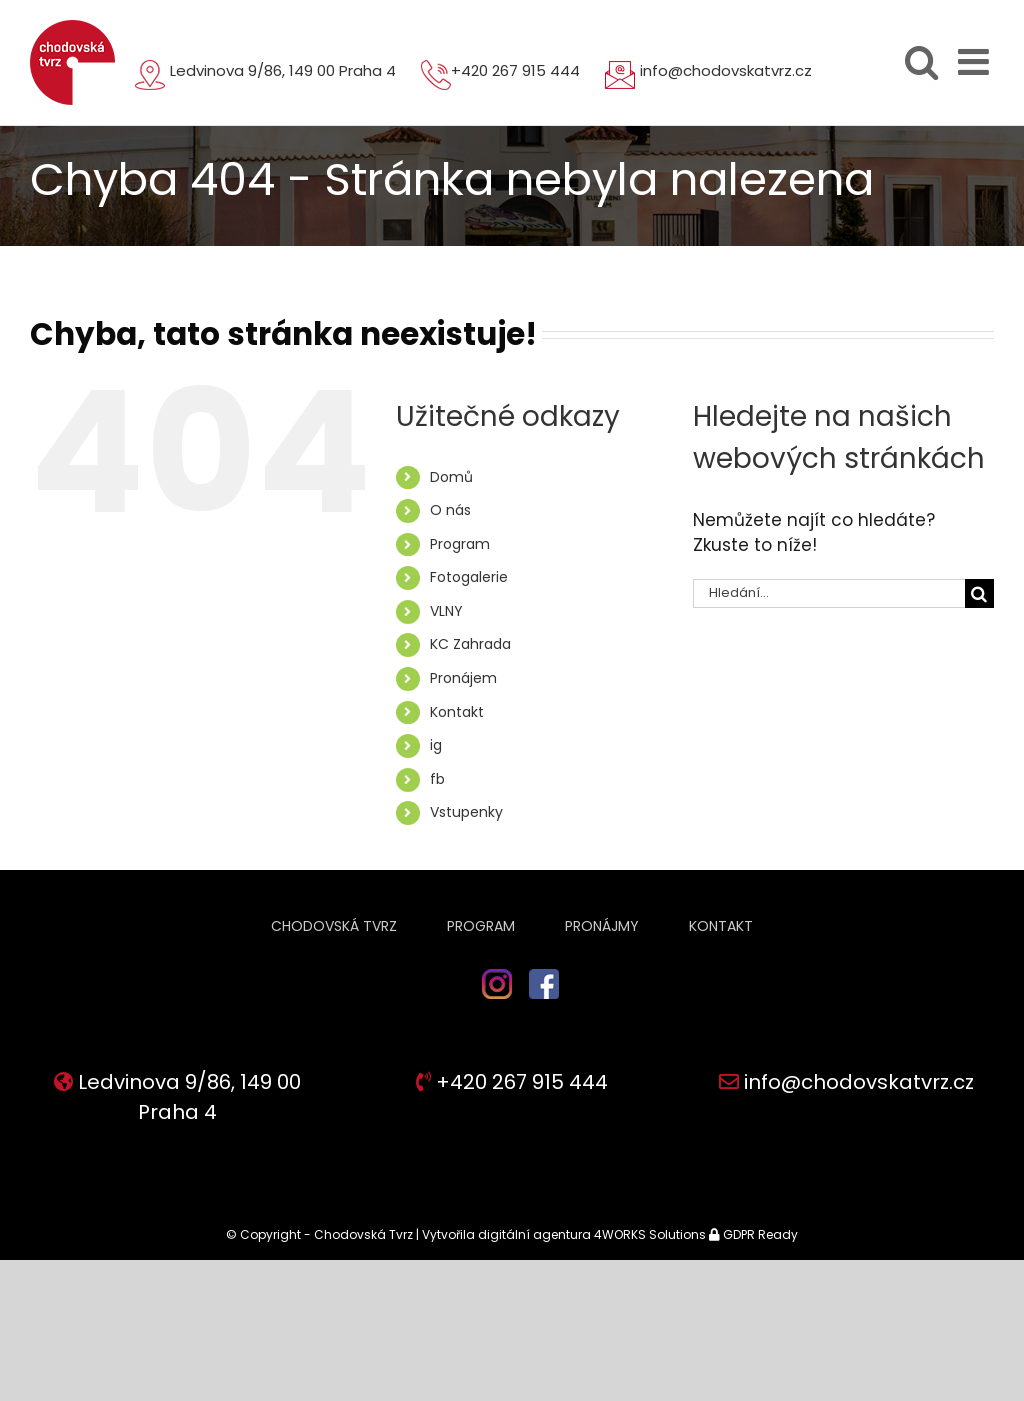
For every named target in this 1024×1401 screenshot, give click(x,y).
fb (437, 779)
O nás (450, 510)
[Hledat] (979, 593)
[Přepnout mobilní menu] (976, 62)
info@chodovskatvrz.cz (726, 70)
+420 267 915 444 (515, 70)
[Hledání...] (829, 593)
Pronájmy (602, 926)
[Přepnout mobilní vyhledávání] (921, 62)
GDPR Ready (759, 1234)
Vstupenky (466, 812)
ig (436, 745)
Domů (451, 477)
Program (460, 544)
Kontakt (457, 712)
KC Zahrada (470, 644)
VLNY (446, 611)
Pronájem (463, 678)
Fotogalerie (469, 577)
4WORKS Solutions (650, 1234)
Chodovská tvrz (334, 926)
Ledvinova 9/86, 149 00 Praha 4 (283, 70)
